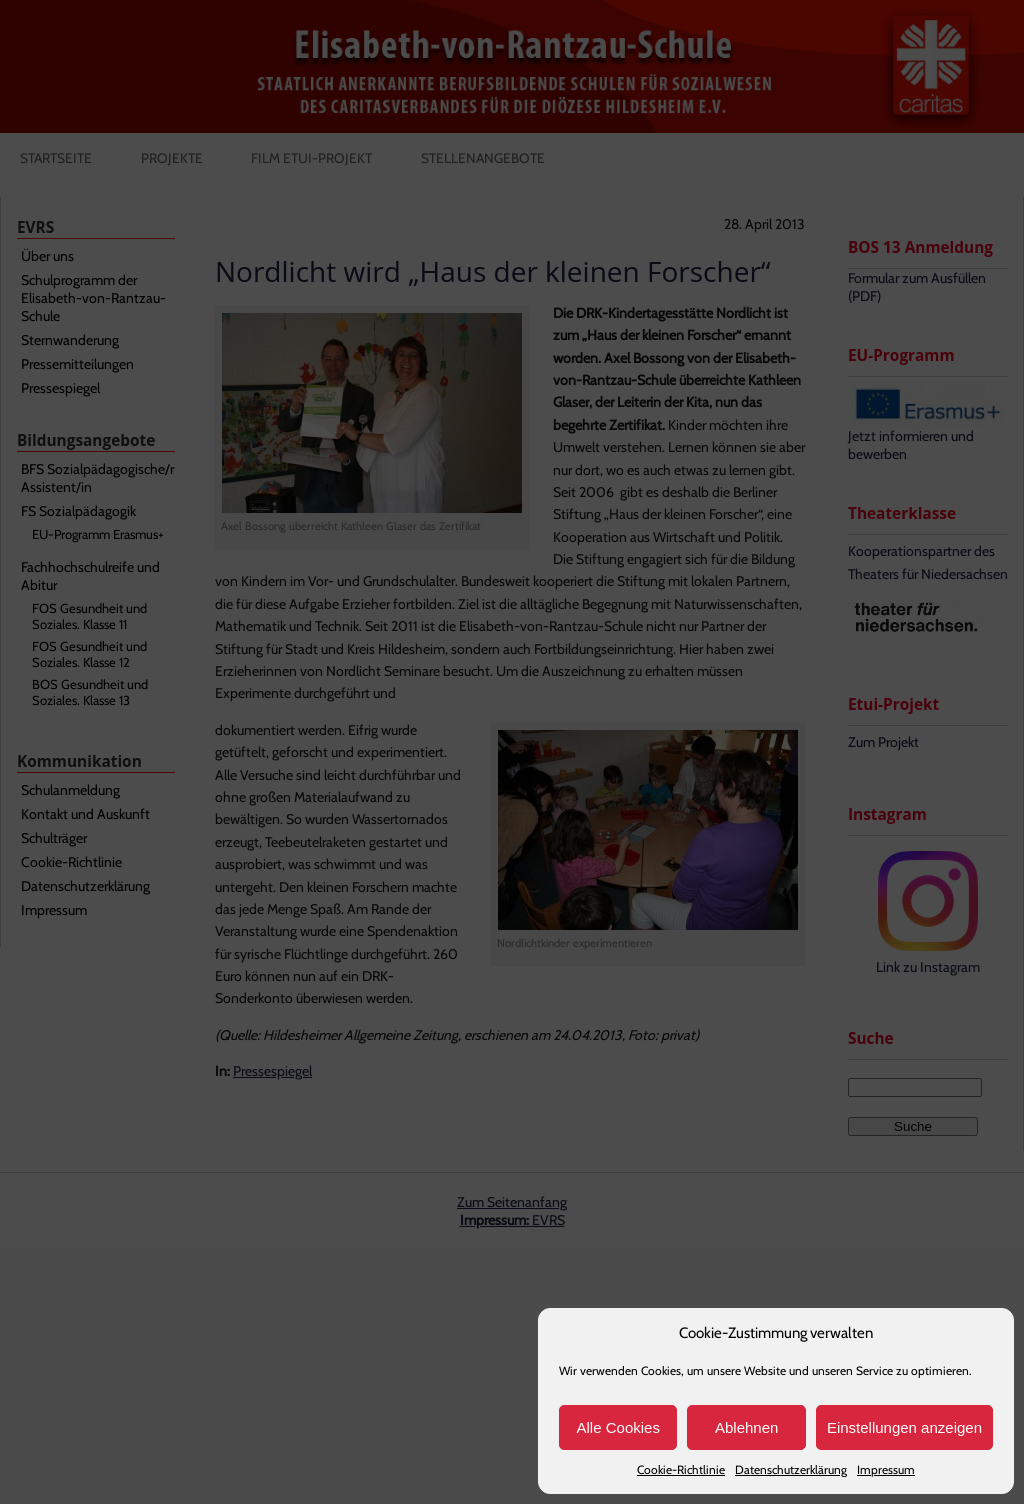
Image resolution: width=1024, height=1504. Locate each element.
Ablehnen (746, 1427)
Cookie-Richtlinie (681, 1469)
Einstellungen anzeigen (904, 1427)
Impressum (886, 1469)
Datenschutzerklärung (791, 1469)
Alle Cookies (618, 1427)
